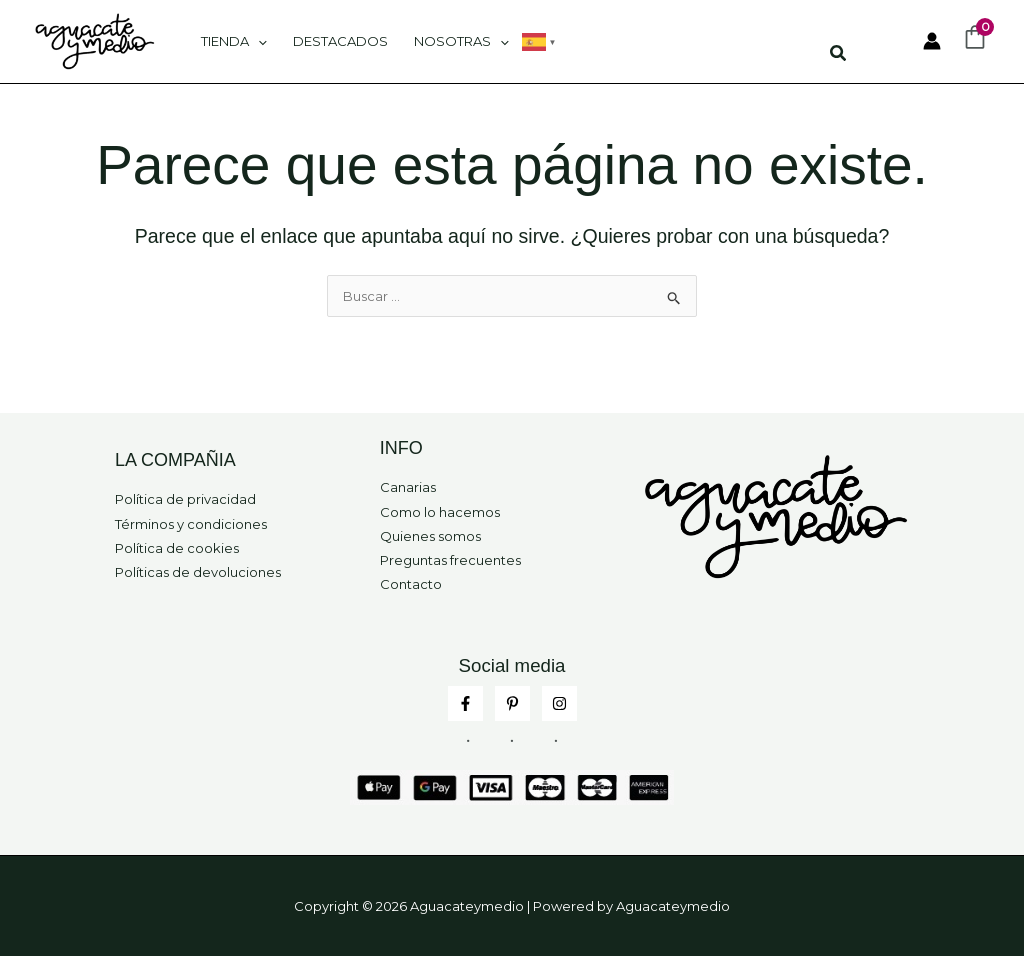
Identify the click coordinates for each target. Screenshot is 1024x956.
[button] (839, 56)
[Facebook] (465, 703)
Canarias (408, 487)
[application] (258, 41)
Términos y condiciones (191, 524)
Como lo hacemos (440, 512)
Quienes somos (430, 536)
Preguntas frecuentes (450, 560)
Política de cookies (177, 548)
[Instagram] (559, 703)
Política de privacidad (185, 499)
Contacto (411, 584)
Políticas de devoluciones (198, 572)
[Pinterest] (512, 703)
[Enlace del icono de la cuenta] (932, 41)
